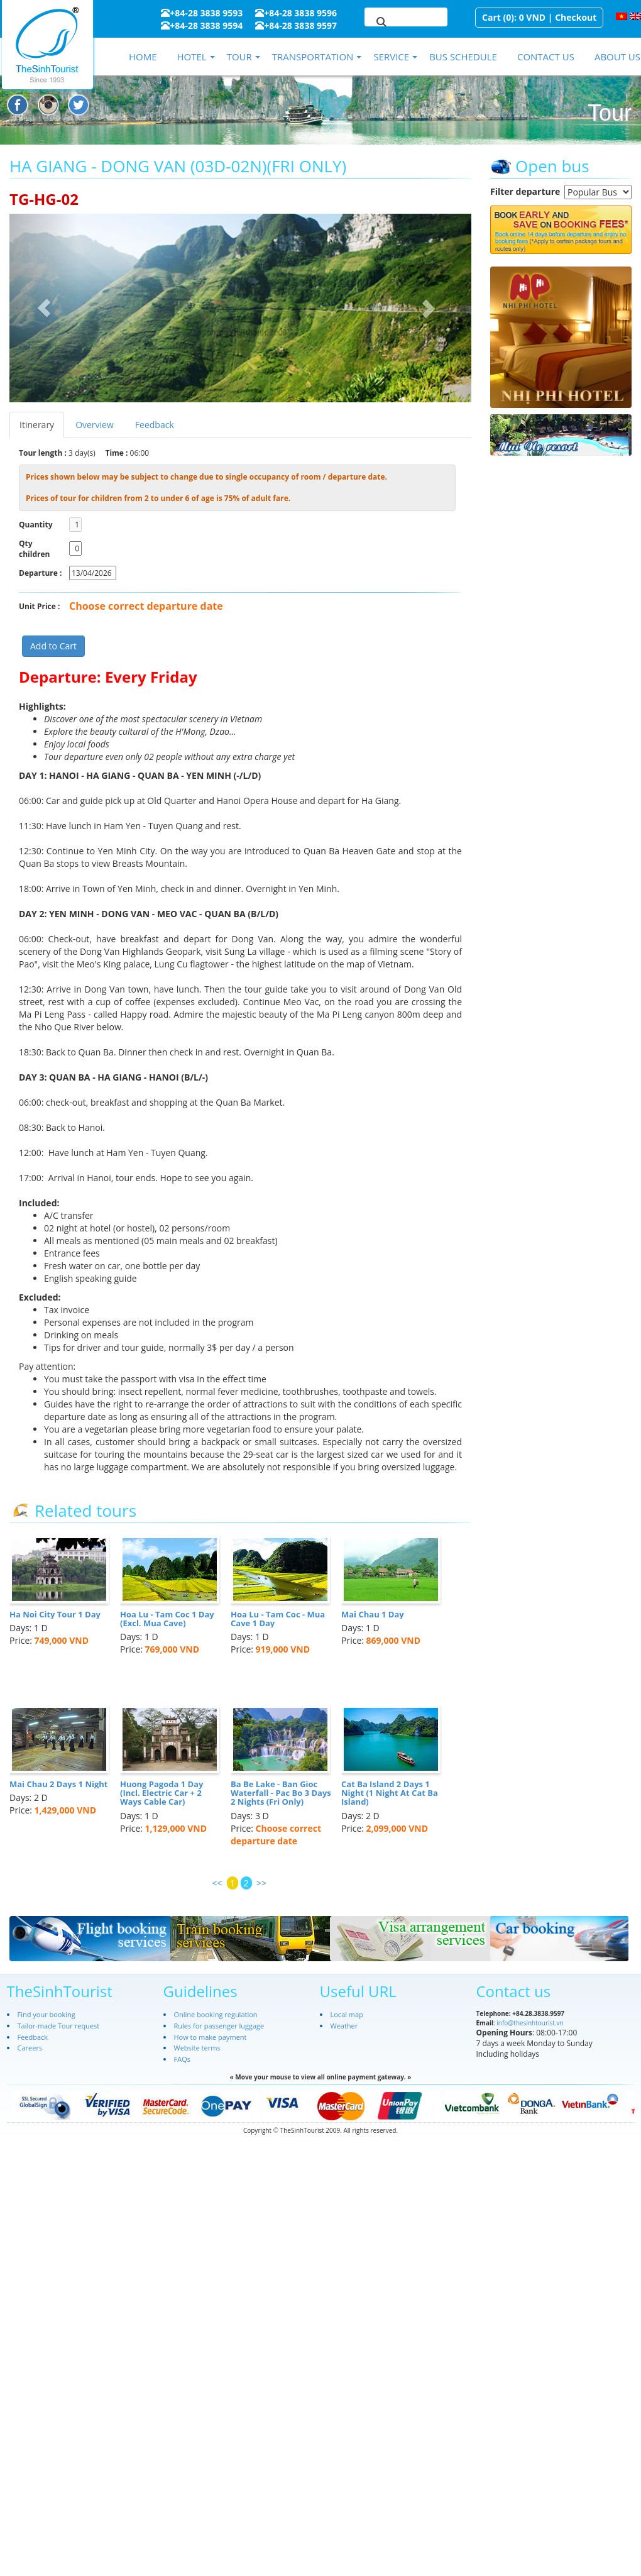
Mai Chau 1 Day (372, 1614)
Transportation (313, 56)
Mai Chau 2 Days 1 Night (58, 1784)
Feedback (154, 425)
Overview (94, 425)
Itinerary (36, 425)
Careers (30, 2047)
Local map (347, 2014)
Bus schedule (463, 56)
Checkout (575, 17)
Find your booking (46, 2014)
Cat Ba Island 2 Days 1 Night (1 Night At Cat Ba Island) (389, 1793)
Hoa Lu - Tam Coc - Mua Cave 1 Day (278, 1619)
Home (143, 56)
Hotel (191, 56)
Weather (344, 2025)
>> (261, 1883)
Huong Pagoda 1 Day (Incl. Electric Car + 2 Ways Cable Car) (161, 1793)
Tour (239, 56)
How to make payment (210, 2037)
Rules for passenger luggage (219, 2025)
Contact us (545, 56)
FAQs (182, 2059)
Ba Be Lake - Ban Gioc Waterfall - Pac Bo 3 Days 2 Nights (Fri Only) (281, 1793)
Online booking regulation (216, 2014)
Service (391, 56)
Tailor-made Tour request (59, 2025)
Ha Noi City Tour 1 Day (55, 1614)
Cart (491, 17)
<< (217, 1883)
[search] (390, 22)
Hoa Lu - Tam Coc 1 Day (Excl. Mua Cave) (167, 1619)
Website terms (197, 2047)
